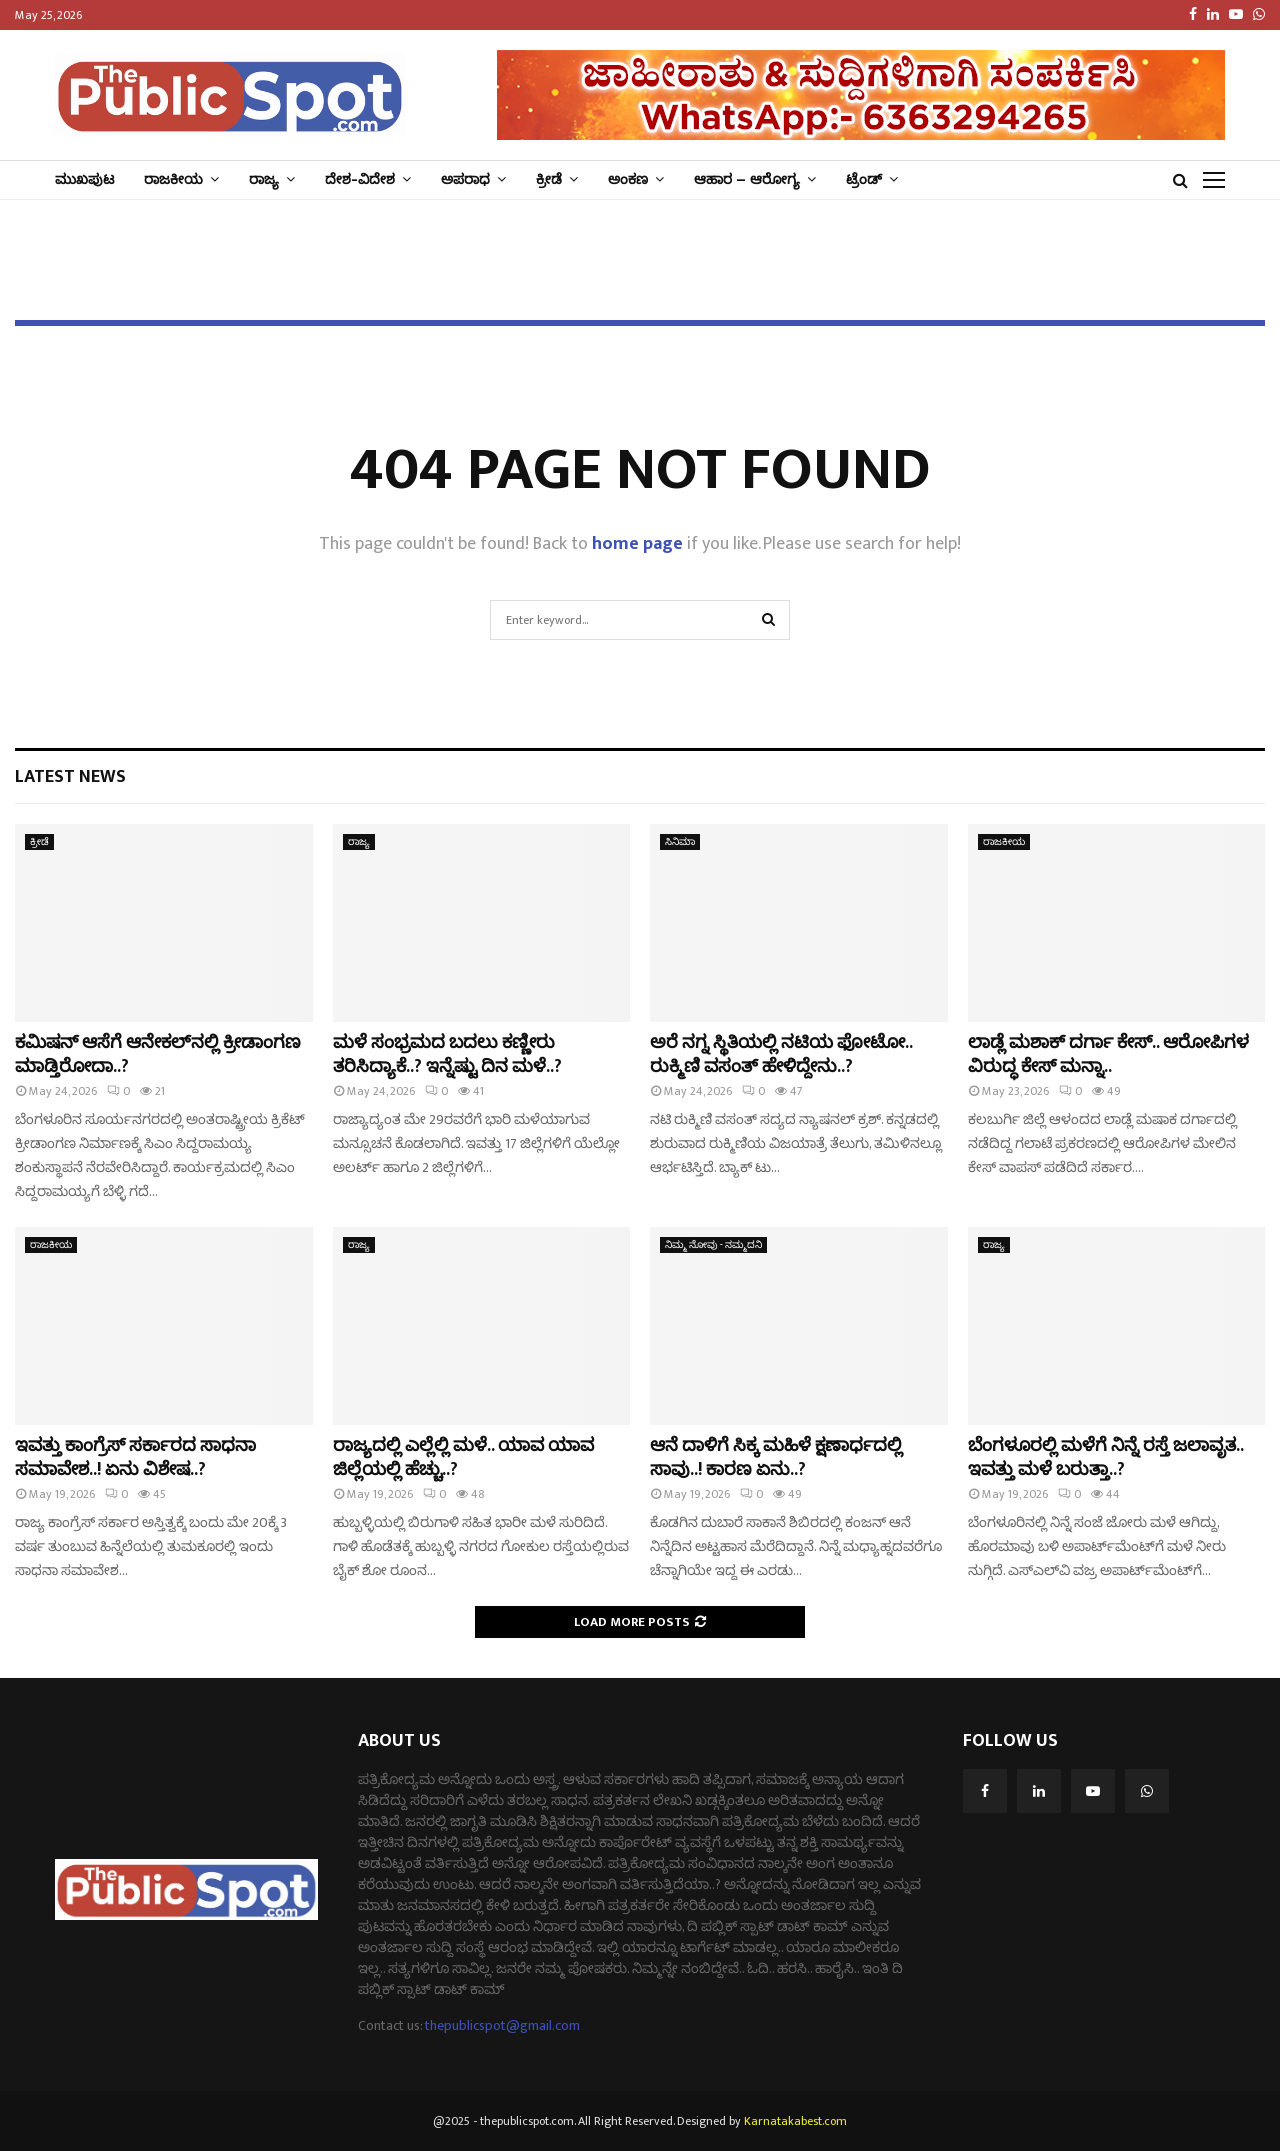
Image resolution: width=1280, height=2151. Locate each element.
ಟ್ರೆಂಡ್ (864, 179)
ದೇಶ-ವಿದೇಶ (360, 179)
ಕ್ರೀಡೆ (549, 179)
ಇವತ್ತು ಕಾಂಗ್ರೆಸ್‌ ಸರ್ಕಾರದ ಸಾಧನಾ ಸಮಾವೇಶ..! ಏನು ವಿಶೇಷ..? (135, 1457)
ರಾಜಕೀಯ (173, 179)
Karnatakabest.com (795, 2121)
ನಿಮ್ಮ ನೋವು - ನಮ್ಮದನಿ (713, 1245)
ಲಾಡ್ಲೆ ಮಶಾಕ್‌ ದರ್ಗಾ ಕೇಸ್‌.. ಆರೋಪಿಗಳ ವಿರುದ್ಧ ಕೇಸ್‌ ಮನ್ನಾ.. (1108, 1054)
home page (637, 544)
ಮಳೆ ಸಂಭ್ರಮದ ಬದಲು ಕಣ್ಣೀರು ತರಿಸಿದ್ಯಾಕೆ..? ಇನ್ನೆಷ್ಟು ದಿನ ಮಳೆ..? (447, 1054)
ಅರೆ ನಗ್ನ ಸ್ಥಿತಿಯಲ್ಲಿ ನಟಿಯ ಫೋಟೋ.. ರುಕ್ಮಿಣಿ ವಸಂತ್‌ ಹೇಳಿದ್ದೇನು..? (781, 1054)
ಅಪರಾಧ (465, 179)
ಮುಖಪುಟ (84, 179)
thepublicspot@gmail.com (502, 2025)
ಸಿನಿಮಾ (680, 842)
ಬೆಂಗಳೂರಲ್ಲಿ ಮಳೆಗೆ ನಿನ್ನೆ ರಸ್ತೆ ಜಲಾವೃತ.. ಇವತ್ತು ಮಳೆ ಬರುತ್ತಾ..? (1105, 1457)
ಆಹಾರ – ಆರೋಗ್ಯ (747, 179)
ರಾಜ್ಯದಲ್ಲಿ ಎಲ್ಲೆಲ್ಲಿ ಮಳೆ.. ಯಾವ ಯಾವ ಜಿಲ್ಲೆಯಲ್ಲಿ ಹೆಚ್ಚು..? (463, 1457)
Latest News (70, 777)
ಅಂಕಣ (628, 179)
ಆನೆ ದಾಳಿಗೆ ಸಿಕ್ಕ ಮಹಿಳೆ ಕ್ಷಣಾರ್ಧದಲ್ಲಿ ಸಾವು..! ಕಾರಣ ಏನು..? (776, 1457)
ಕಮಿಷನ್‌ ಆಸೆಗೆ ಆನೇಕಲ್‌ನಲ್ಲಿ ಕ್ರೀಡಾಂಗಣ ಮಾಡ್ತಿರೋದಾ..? (158, 1054)
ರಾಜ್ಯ (264, 179)
